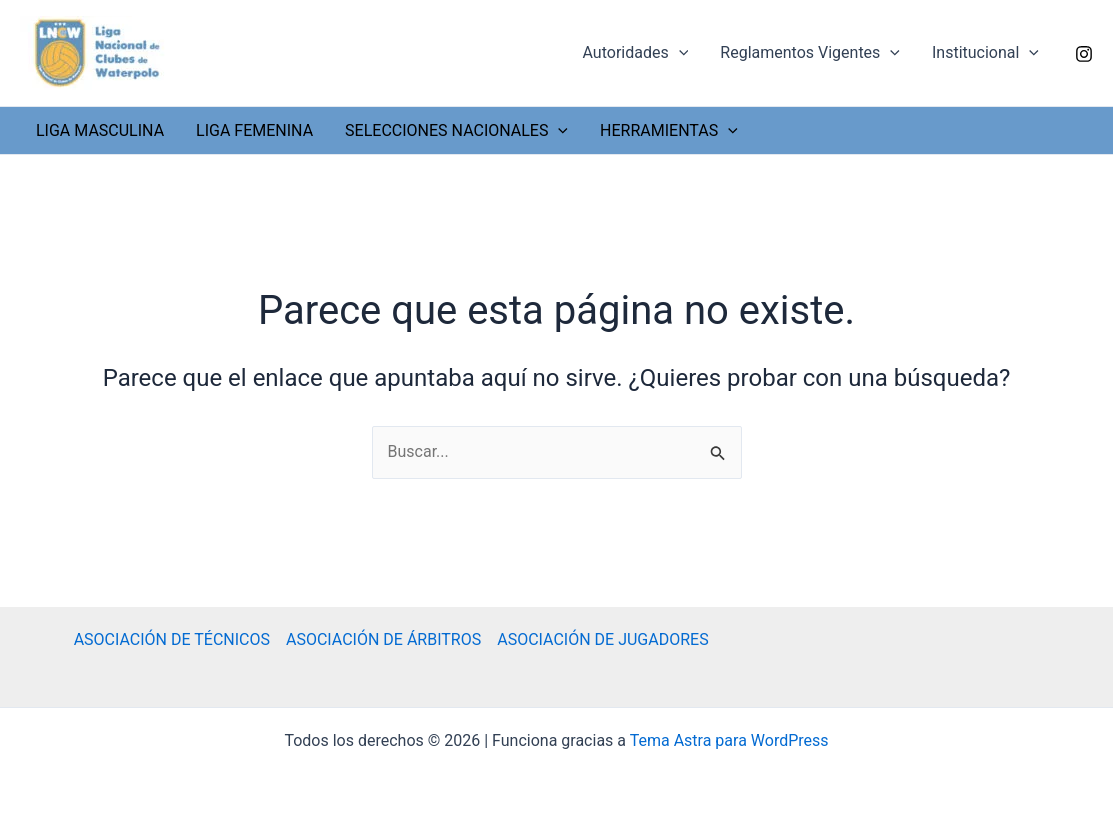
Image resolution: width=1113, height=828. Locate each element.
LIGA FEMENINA (254, 130)
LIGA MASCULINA (100, 130)
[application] (679, 53)
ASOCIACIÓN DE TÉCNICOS (172, 639)
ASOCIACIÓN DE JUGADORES (602, 639)
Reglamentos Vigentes (810, 53)
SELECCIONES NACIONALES (456, 130)
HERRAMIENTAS (669, 130)
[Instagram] (1084, 54)
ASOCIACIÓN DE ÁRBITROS (383, 639)
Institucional (985, 53)
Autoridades (636, 53)
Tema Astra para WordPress (729, 740)
